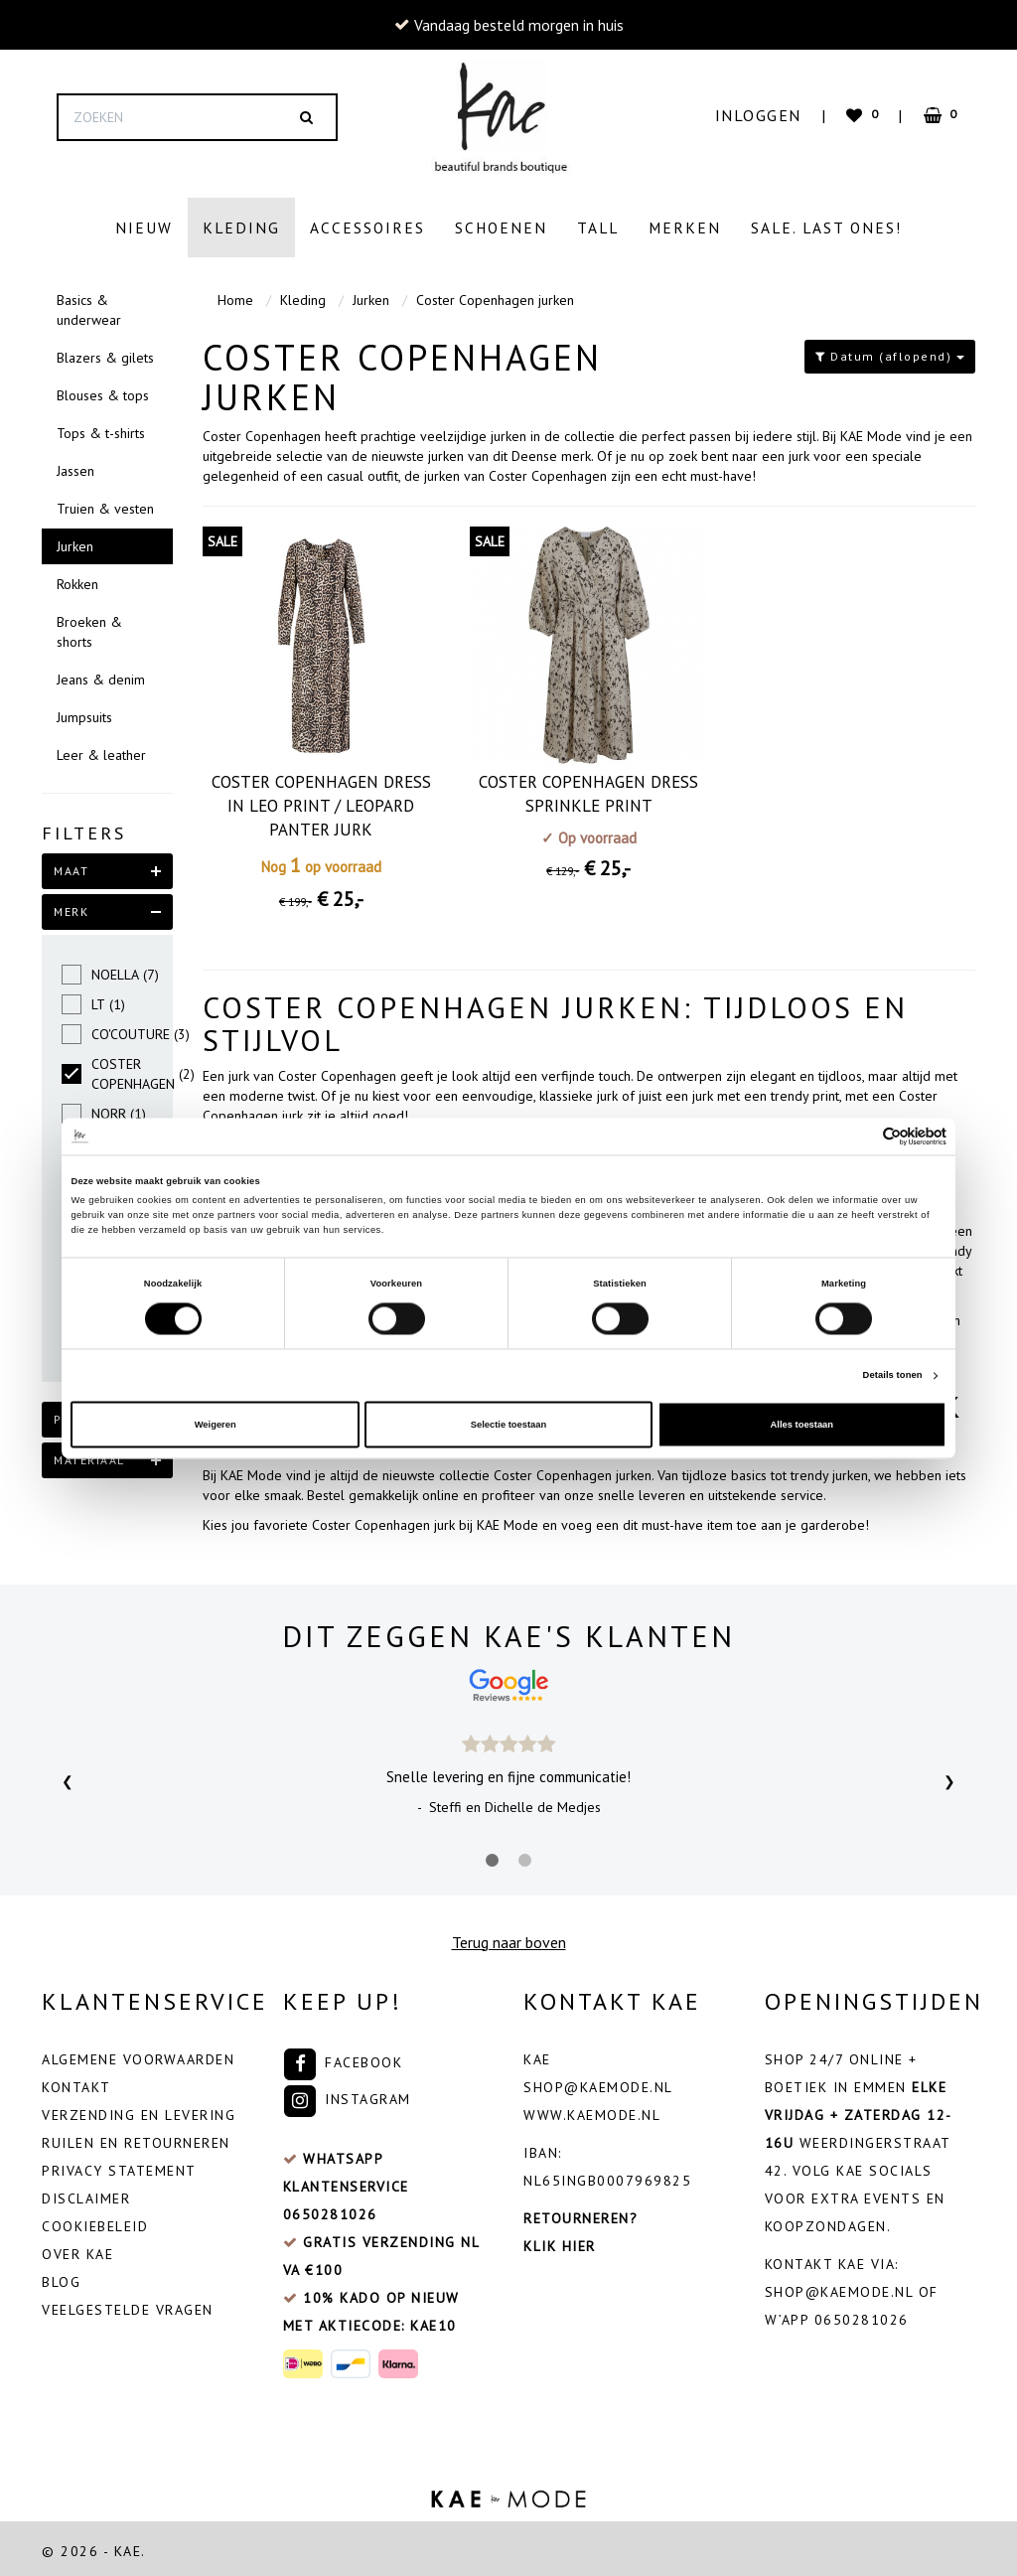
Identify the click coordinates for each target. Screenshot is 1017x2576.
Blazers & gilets (105, 353)
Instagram (347, 2094)
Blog (61, 2277)
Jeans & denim (101, 674)
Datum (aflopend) (889, 351)
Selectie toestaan (508, 1425)
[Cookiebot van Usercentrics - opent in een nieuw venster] (859, 1136)
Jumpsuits (84, 712)
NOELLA (107, 970)
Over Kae (77, 2249)
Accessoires (367, 227)
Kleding (241, 227)
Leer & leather (101, 750)
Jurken (75, 541)
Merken (685, 227)
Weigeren (215, 1425)
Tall (598, 227)
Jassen (75, 466)
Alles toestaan (802, 1425)
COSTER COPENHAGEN (107, 1069)
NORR (104, 1109)
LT (93, 999)
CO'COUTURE (107, 1029)
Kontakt (76, 2082)
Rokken (77, 579)
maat (71, 865)
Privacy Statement (119, 2166)
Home (235, 295)
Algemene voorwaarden (138, 2054)
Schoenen (501, 227)
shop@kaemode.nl (598, 2082)
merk (71, 906)
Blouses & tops (103, 390)
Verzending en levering (138, 2110)
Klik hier (559, 2241)
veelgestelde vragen (128, 2305)
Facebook (343, 2057)
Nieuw (144, 227)
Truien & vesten (105, 504)
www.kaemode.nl (591, 2110)
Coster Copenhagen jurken (495, 295)
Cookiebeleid (95, 2221)
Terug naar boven (509, 1937)
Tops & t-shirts (101, 428)
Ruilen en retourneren (136, 2138)
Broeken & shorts (89, 627)
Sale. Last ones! (826, 227)
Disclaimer (86, 2193)
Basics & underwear (89, 305)
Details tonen (893, 1376)
